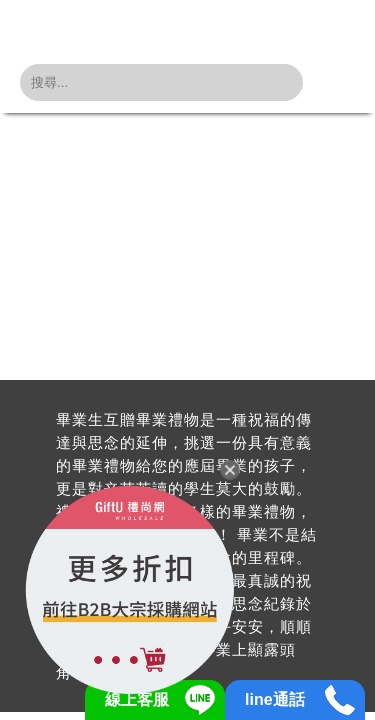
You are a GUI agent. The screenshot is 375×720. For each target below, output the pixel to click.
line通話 (275, 699)
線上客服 (137, 699)
